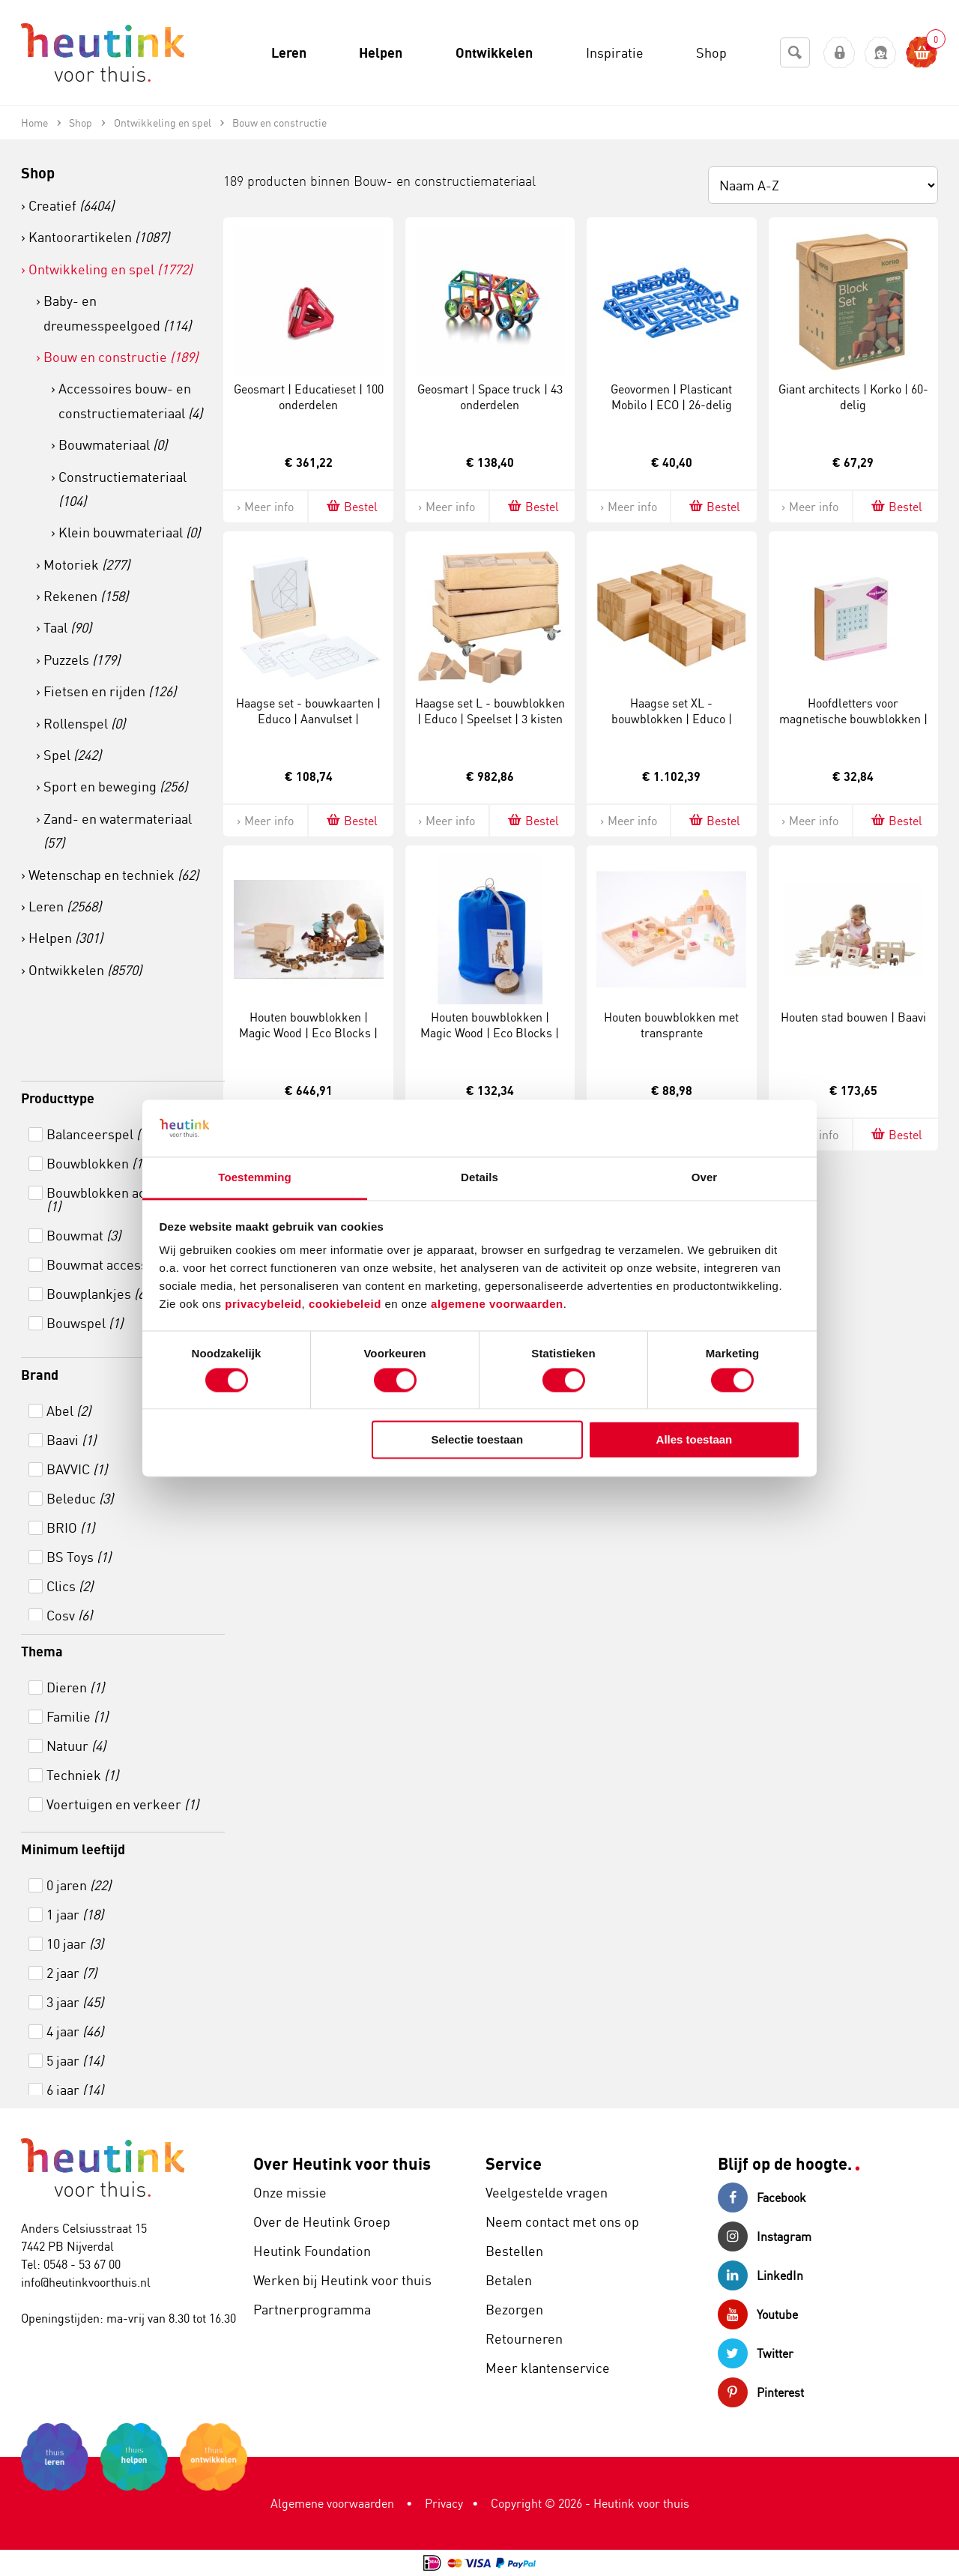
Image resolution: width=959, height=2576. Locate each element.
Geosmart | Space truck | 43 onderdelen (490, 396)
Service (513, 2163)
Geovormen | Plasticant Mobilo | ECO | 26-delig (671, 396)
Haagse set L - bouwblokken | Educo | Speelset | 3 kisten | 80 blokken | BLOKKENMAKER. (490, 726)
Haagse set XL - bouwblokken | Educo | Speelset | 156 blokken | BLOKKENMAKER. (671, 726)
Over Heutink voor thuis (342, 2163)
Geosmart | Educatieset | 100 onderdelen (309, 396)
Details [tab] (479, 1177)
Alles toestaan (694, 1440)
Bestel (351, 506)
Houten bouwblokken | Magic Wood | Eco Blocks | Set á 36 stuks (489, 1033)
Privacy (444, 2503)
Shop (38, 172)
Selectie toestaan (478, 1440)
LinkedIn (760, 2275)
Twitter (755, 2353)
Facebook (762, 2197)
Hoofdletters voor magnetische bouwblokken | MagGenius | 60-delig (853, 719)
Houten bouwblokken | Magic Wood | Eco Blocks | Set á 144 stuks (308, 1033)
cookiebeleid (347, 1304)
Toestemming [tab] (254, 1177)
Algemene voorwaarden (332, 2503)
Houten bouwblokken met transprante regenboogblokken (671, 1033)
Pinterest (761, 2392)
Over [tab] (705, 1177)
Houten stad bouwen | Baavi (853, 1017)
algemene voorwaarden (497, 1304)
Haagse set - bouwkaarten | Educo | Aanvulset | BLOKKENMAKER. (308, 719)
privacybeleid (263, 1304)
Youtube (758, 2314)
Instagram (764, 2236)
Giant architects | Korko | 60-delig (853, 396)
